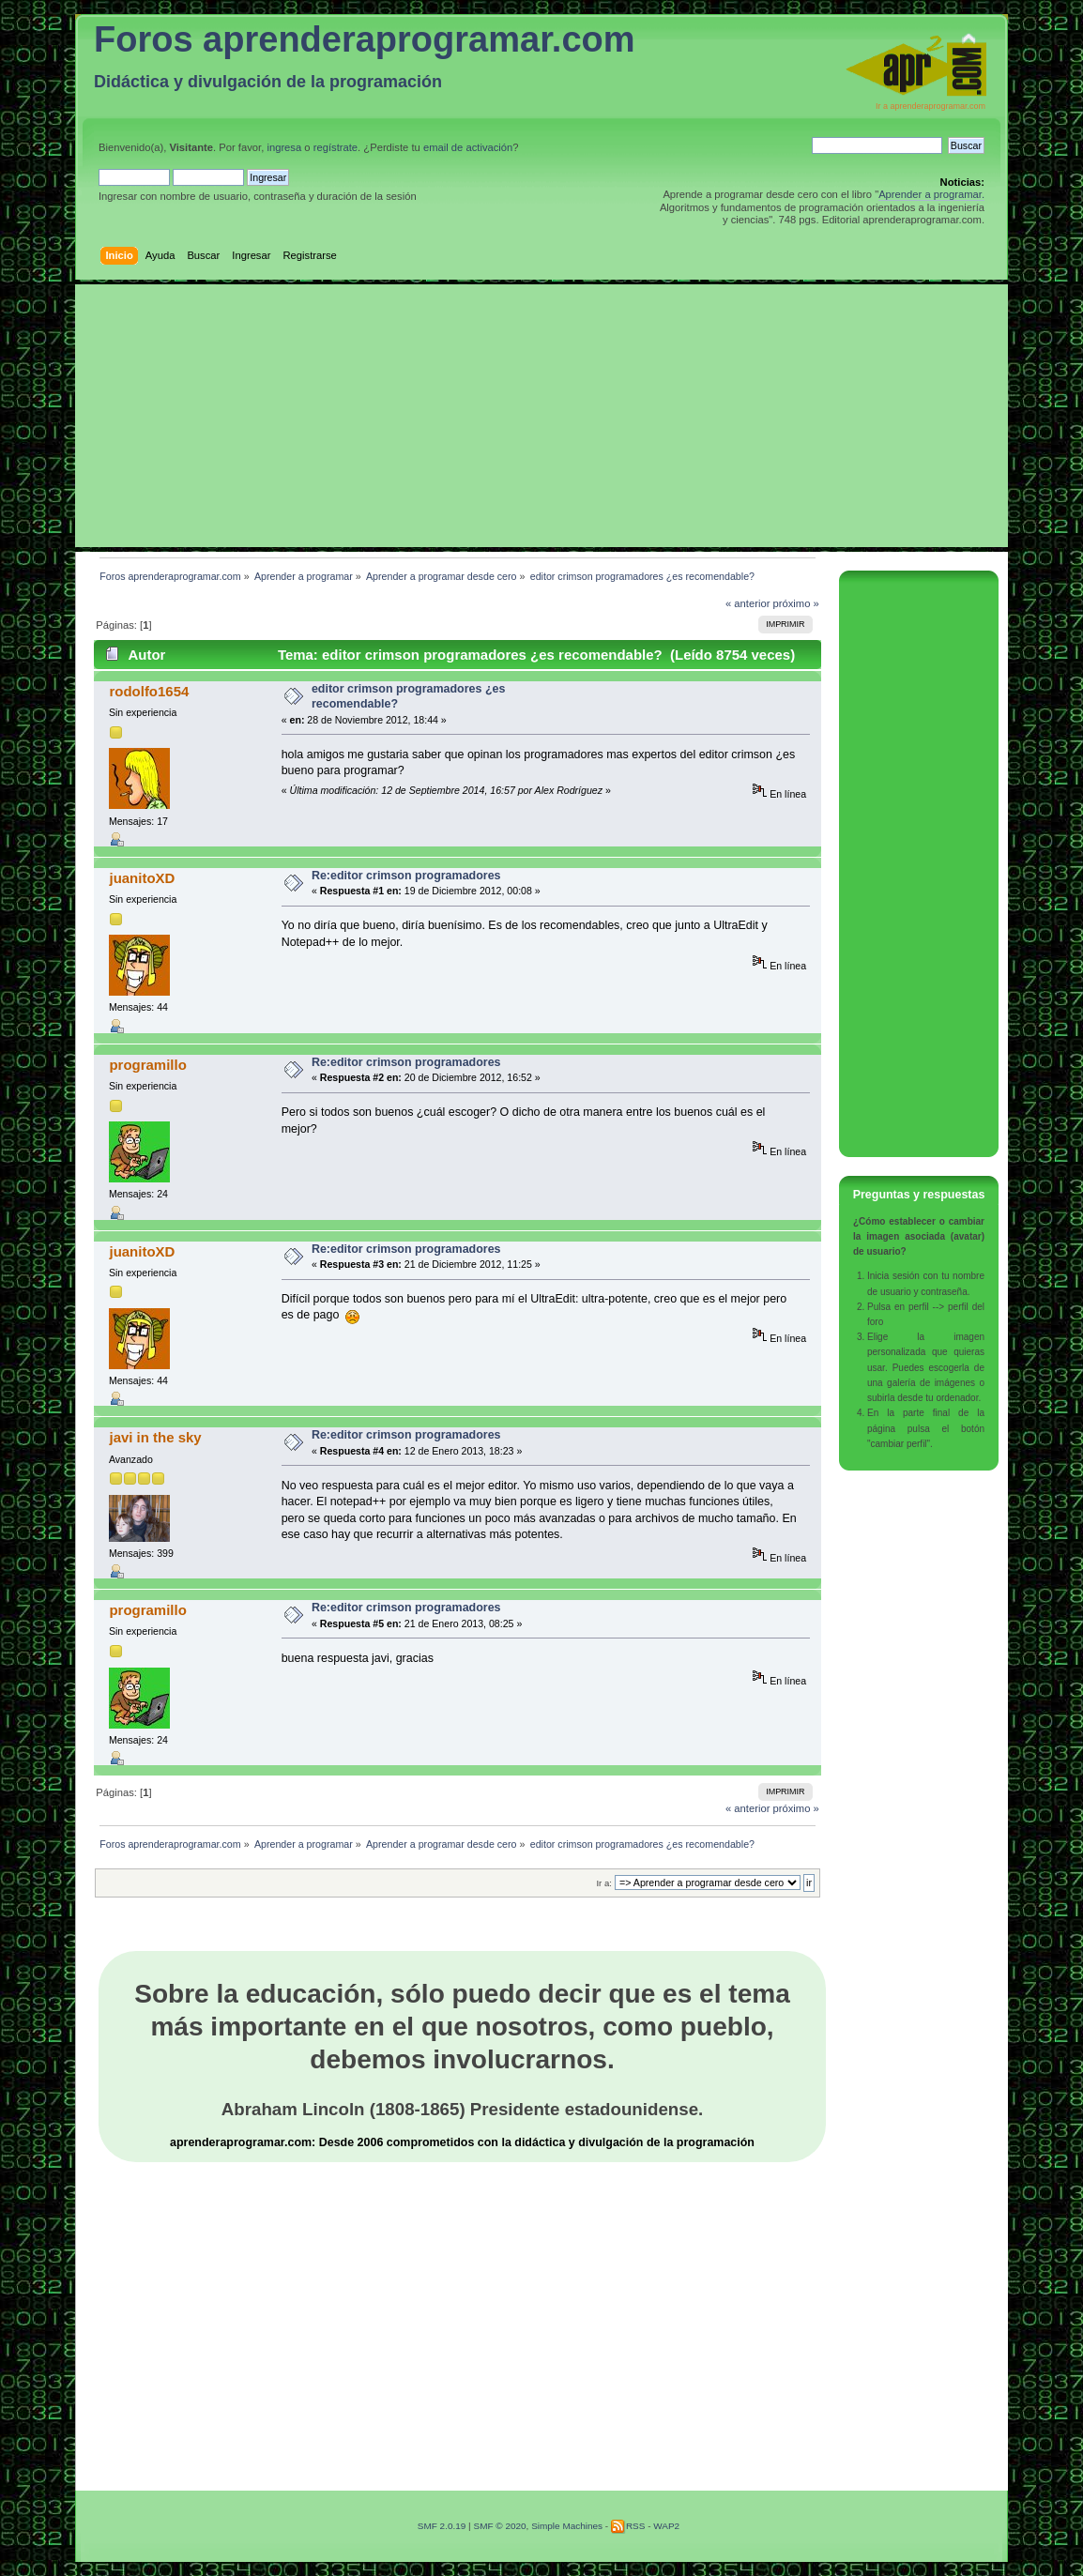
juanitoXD (142, 878)
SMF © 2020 (499, 2526)
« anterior (747, 603)
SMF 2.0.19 (442, 2526)
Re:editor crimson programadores (406, 875)
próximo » (796, 603)
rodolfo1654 (149, 691)
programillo (147, 1065)
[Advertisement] (541, 415)
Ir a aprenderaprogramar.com (930, 106)
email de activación (467, 147)
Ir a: (603, 1883)
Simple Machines (567, 2526)
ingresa (284, 147)
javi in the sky (155, 1437)
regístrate (335, 147)
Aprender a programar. (931, 194)
